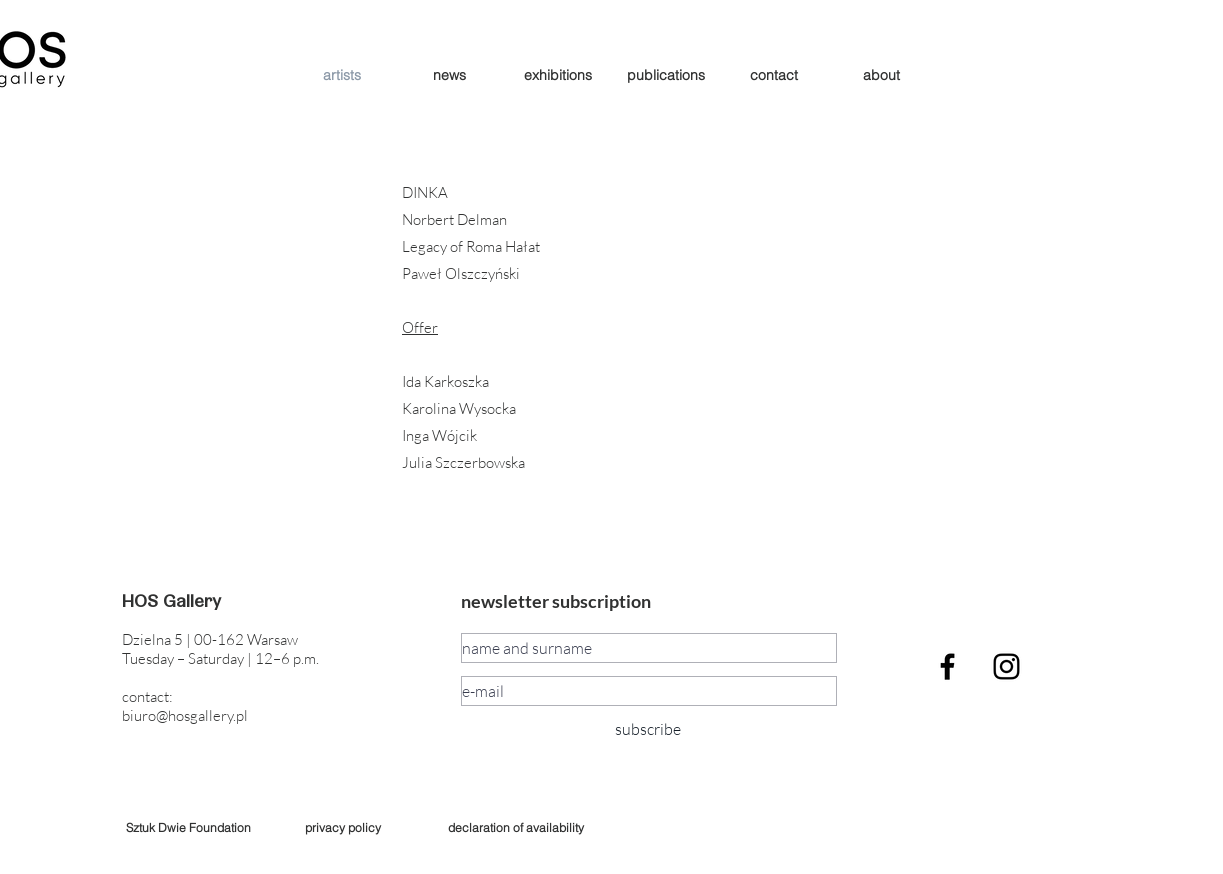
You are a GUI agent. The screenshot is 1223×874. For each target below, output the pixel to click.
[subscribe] (648, 729)
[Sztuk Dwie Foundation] (189, 828)
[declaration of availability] (516, 828)
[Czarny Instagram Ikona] (1006, 666)
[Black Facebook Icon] (947, 666)
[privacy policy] (343, 828)
